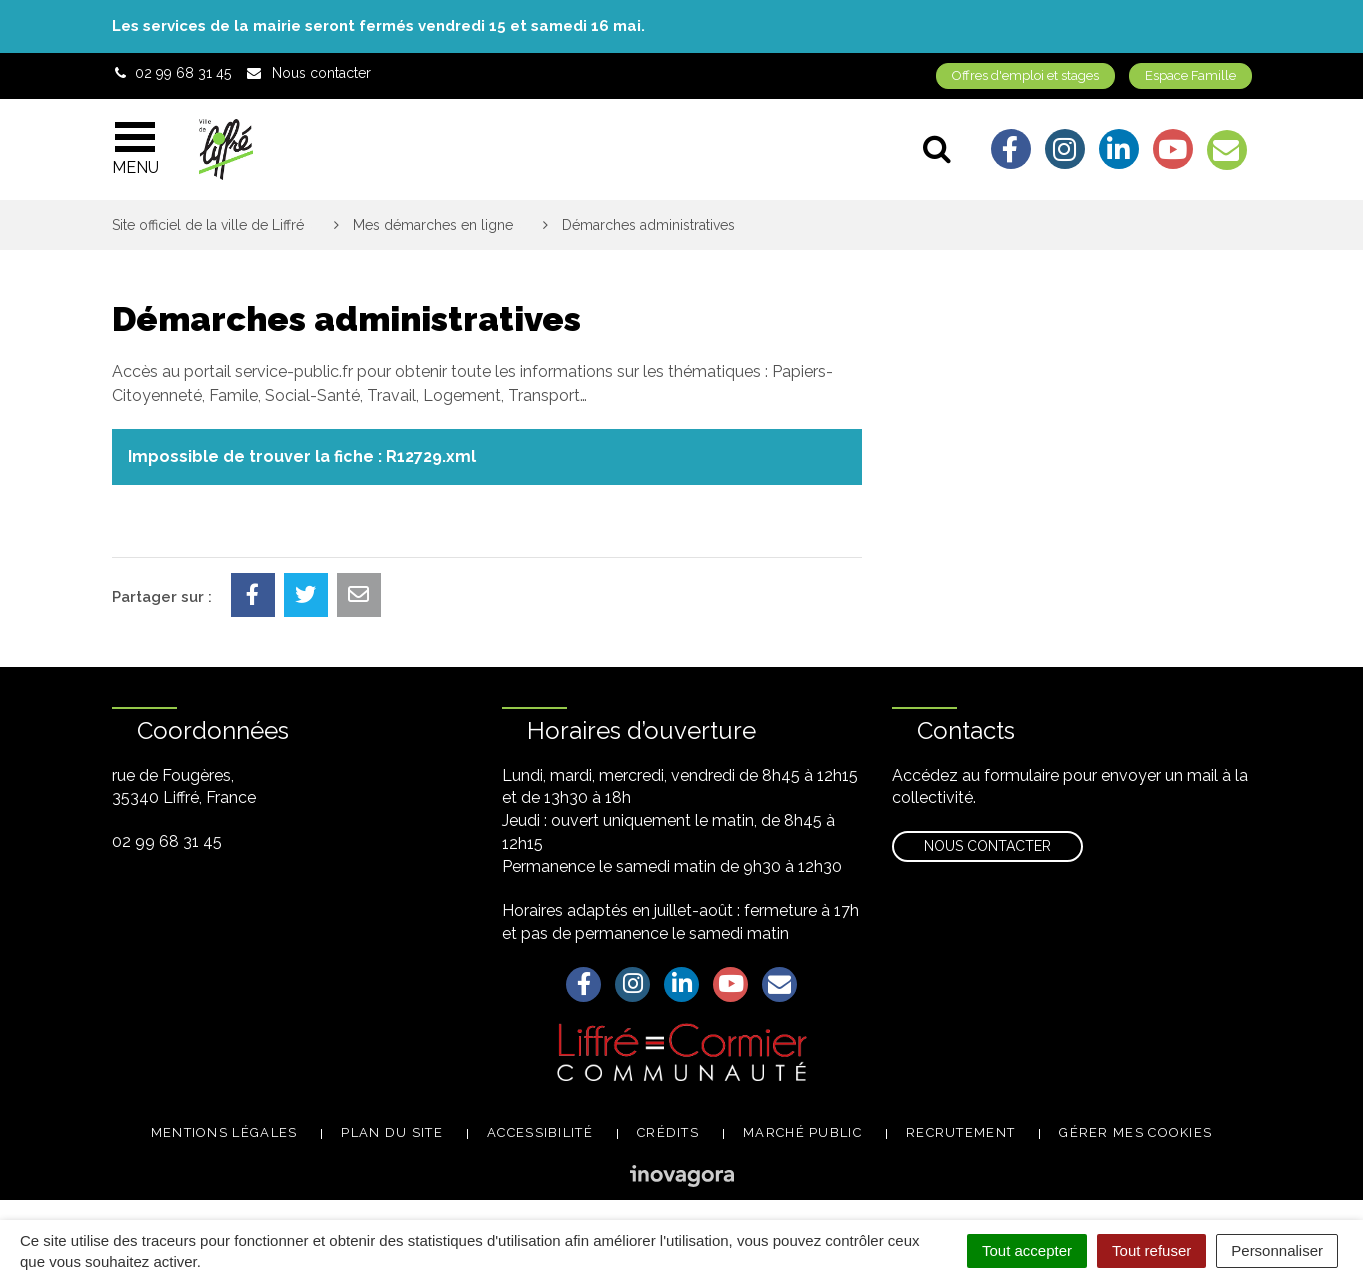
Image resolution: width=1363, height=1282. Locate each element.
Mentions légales (224, 1132)
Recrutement (960, 1132)
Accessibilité (540, 1132)
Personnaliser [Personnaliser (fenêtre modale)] (1277, 1250)
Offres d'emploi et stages (1025, 75)
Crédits (668, 1132)
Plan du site (392, 1132)
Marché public (802, 1132)
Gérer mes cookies (1135, 1132)
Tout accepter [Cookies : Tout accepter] (1027, 1250)
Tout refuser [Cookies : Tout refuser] (1151, 1250)
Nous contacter (987, 846)
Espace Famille (1190, 75)
